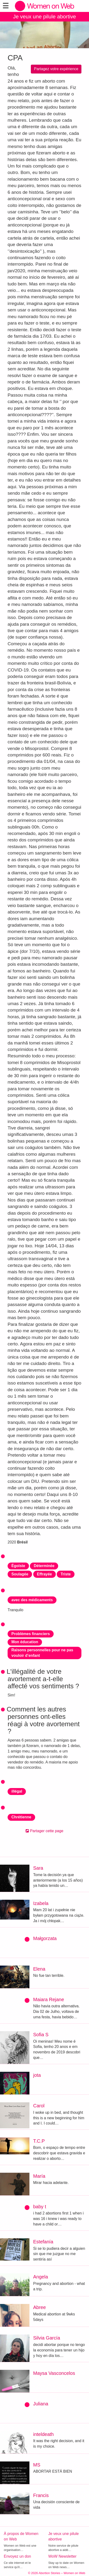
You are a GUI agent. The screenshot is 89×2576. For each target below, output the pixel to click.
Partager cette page (44, 1831)
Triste (66, 1574)
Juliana (40, 2403)
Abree (39, 2307)
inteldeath (43, 2434)
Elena (39, 1969)
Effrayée (44, 1574)
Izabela (41, 1903)
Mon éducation (24, 1642)
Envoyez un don (17, 2556)
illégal (16, 1791)
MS (36, 2464)
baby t (39, 2206)
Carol (39, 2105)
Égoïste (18, 1566)
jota (37, 2075)
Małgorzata (45, 1938)
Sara (38, 1868)
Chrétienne (21, 1817)
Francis (41, 2495)
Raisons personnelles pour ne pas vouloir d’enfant (42, 1653)
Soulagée (19, 1574)
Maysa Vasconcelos (54, 2373)
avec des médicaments (32, 1600)
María (39, 2176)
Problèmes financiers (30, 1634)
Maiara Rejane (48, 1999)
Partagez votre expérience (56, 69)
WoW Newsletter (62, 2556)
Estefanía (43, 2241)
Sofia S (40, 2034)
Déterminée (44, 1566)
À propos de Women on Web (21, 2536)
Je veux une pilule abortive (44, 17)
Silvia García (46, 2337)
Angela (40, 2276)
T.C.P (39, 2141)
